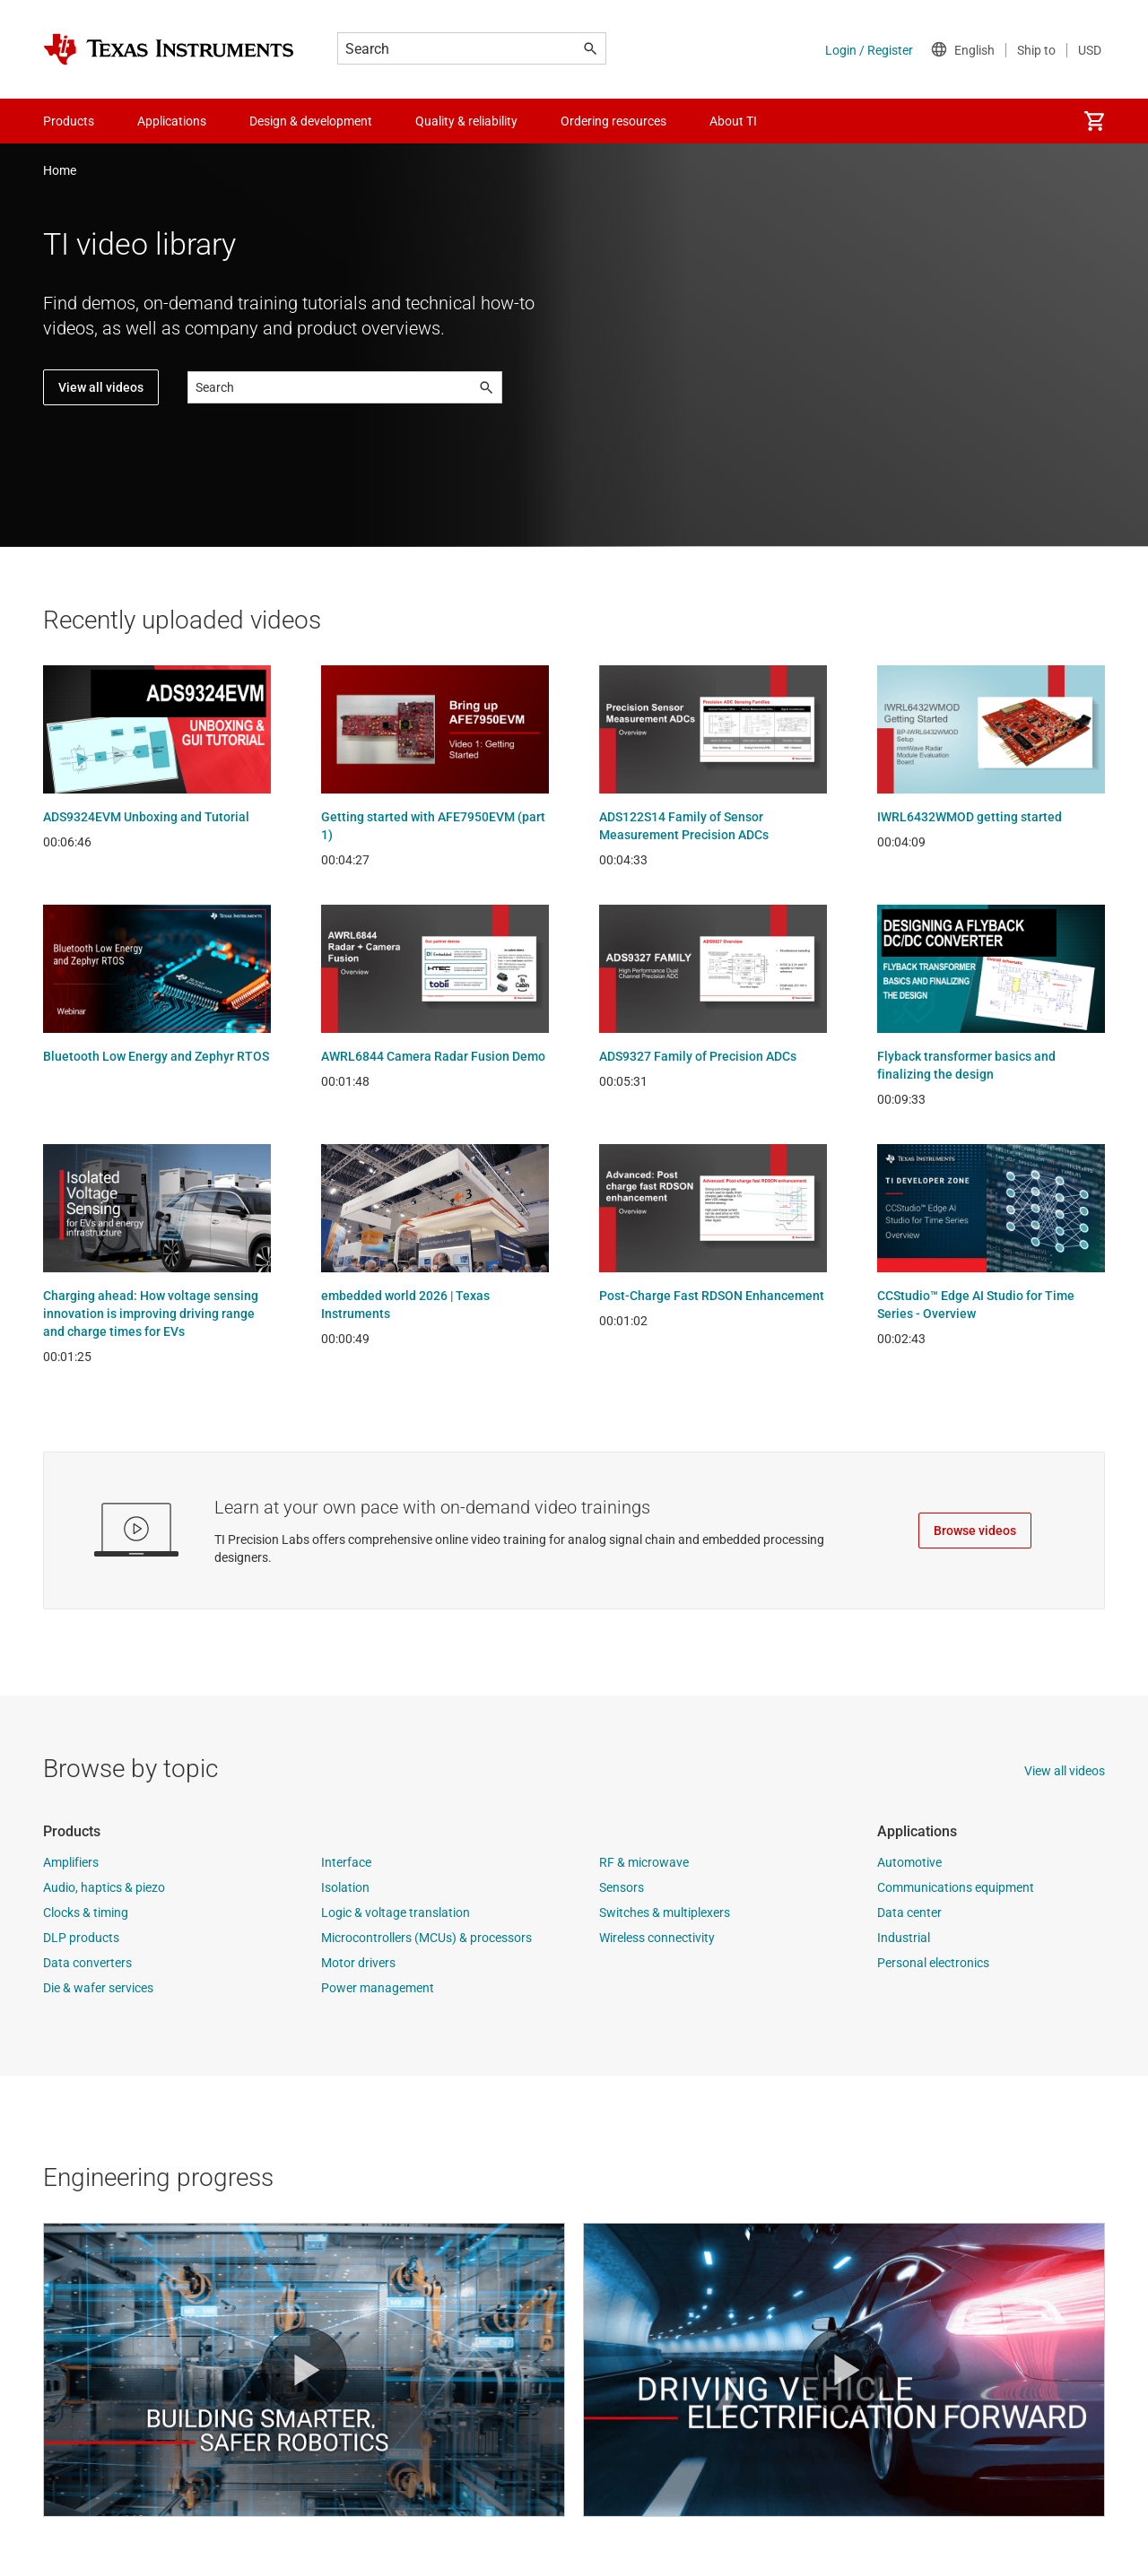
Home (59, 170)
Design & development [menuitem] (310, 121)
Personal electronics (933, 1963)
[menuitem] (1094, 121)
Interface (346, 1862)
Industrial (903, 1937)
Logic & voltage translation (395, 1912)
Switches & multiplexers (664, 1912)
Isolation (345, 1887)
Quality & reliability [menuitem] (466, 121)
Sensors (621, 1887)
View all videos (101, 387)
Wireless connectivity (657, 1937)
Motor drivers (358, 1963)
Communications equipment (955, 1887)
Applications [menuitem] (171, 121)
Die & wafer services (98, 1988)
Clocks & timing (85, 1912)
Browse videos (975, 1530)
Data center (909, 1912)
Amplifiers (71, 1862)
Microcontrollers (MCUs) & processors (426, 1937)
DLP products (81, 1937)
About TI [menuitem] (733, 121)
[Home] (168, 49)
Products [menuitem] (68, 121)
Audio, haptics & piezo (104, 1887)
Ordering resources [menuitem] (613, 121)
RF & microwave (644, 1862)
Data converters (87, 1963)
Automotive (909, 1862)
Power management (377, 1988)
